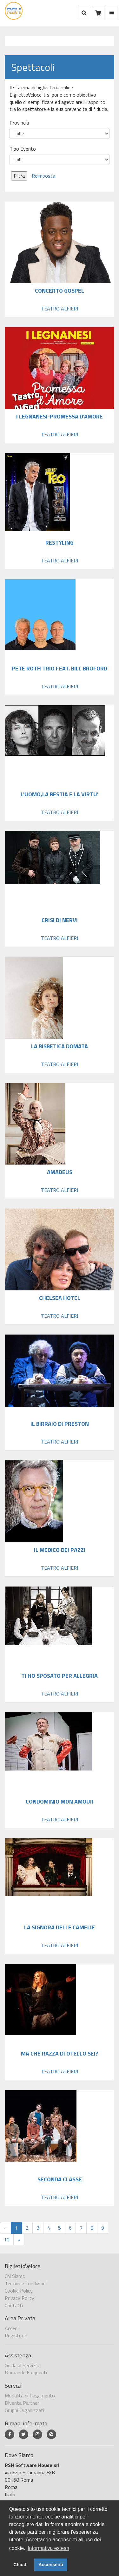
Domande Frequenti (26, 2372)
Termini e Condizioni (26, 2283)
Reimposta (43, 176)
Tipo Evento (23, 149)
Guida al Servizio (22, 2365)
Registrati (15, 2335)
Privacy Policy (19, 2298)
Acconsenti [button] (50, 2564)
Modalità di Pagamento (30, 2395)
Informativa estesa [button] (48, 2548)
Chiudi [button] (20, 2564)
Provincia (19, 122)
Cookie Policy (19, 2290)
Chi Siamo (15, 2276)
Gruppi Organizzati (24, 2410)
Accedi (11, 2328)
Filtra (19, 176)
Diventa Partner (22, 2403)
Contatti (14, 2305)
